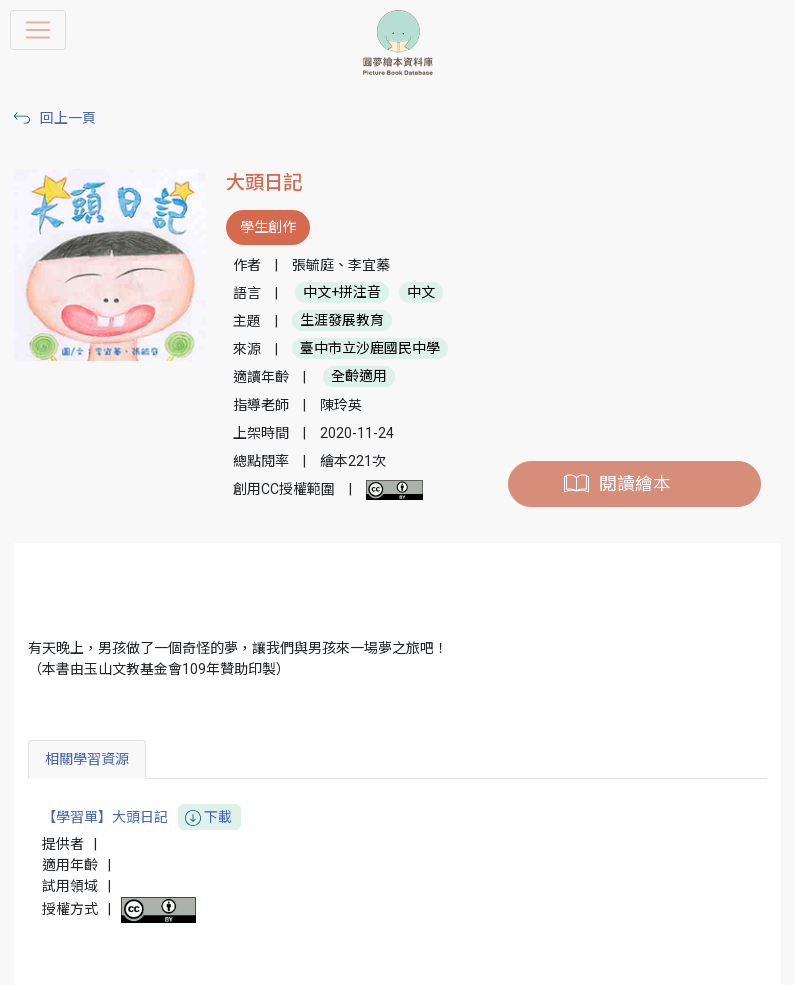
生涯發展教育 (342, 321)
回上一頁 (68, 118)
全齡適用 (359, 377)
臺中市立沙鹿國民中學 (370, 349)
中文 (421, 293)
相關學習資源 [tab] (87, 759)
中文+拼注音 (342, 293)
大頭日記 (264, 182)
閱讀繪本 (635, 484)
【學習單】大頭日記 (141, 817)
